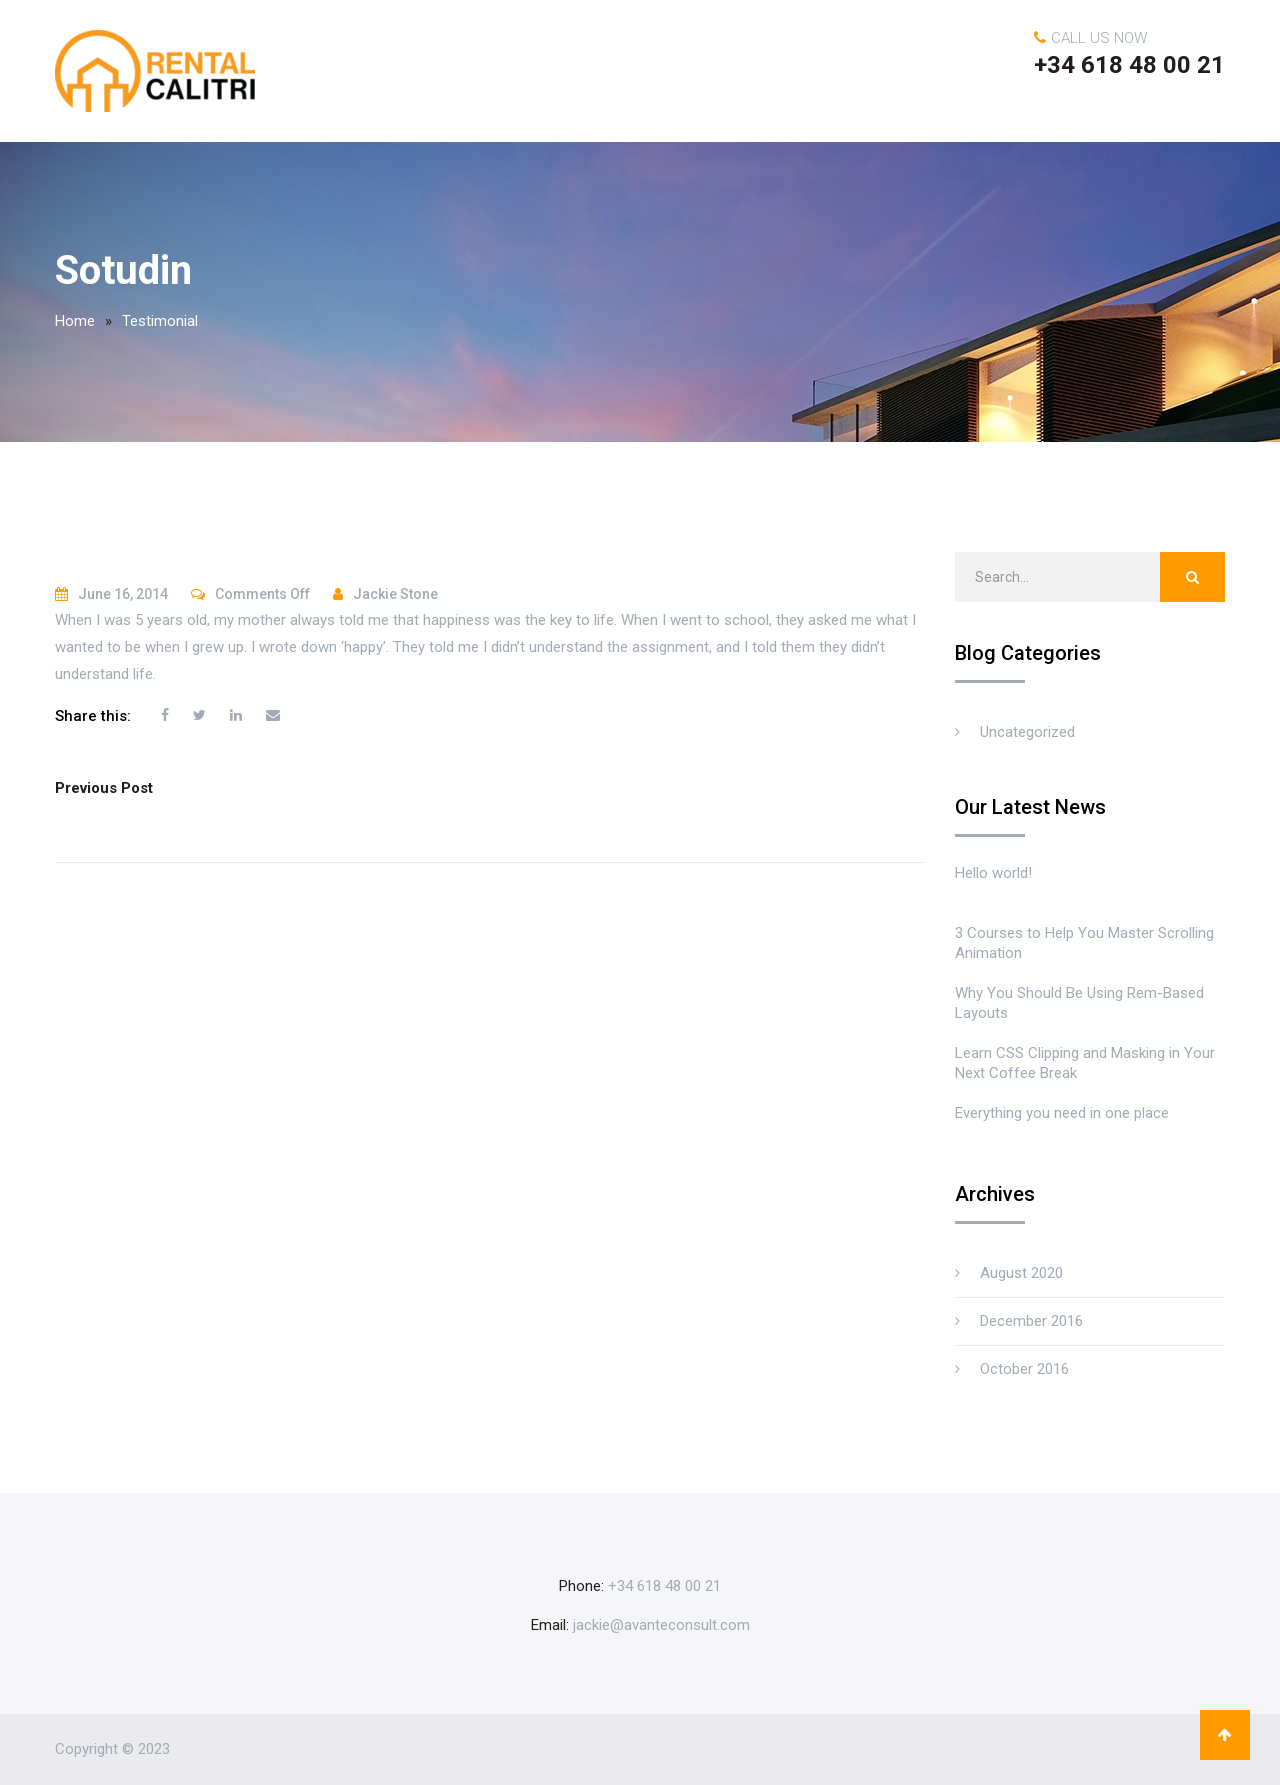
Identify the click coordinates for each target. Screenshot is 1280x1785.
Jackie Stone (395, 594)
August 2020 (1021, 1273)
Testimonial (160, 321)
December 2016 (1031, 1321)
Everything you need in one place (1062, 1113)
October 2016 (1024, 1369)
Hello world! (993, 873)
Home (75, 321)
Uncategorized (1027, 732)
